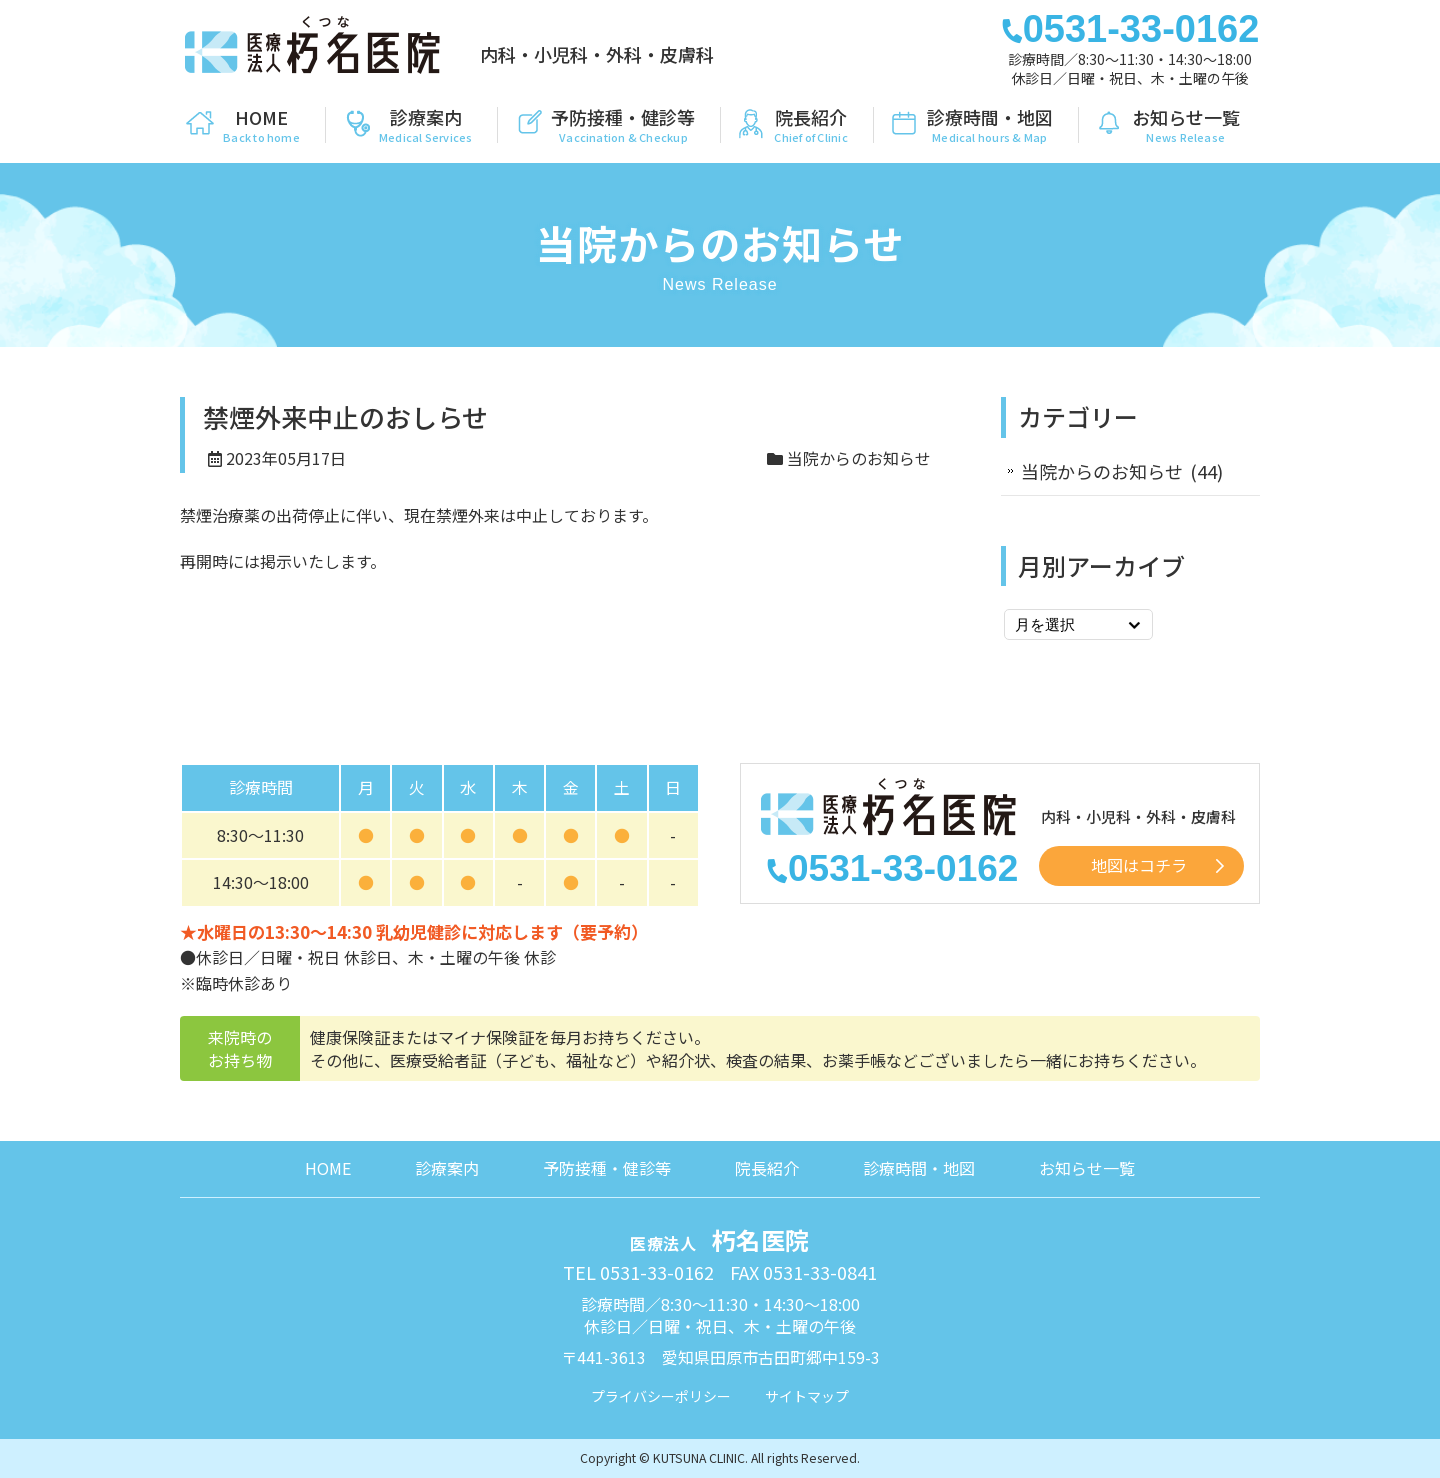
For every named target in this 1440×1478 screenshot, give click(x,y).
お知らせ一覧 (1087, 1168)
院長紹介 (767, 1168)
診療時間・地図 (919, 1168)
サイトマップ (807, 1396)
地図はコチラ (1139, 865)
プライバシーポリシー (661, 1396)
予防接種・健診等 (607, 1168)
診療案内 (447, 1168)
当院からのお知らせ (859, 458)
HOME (328, 1168)
